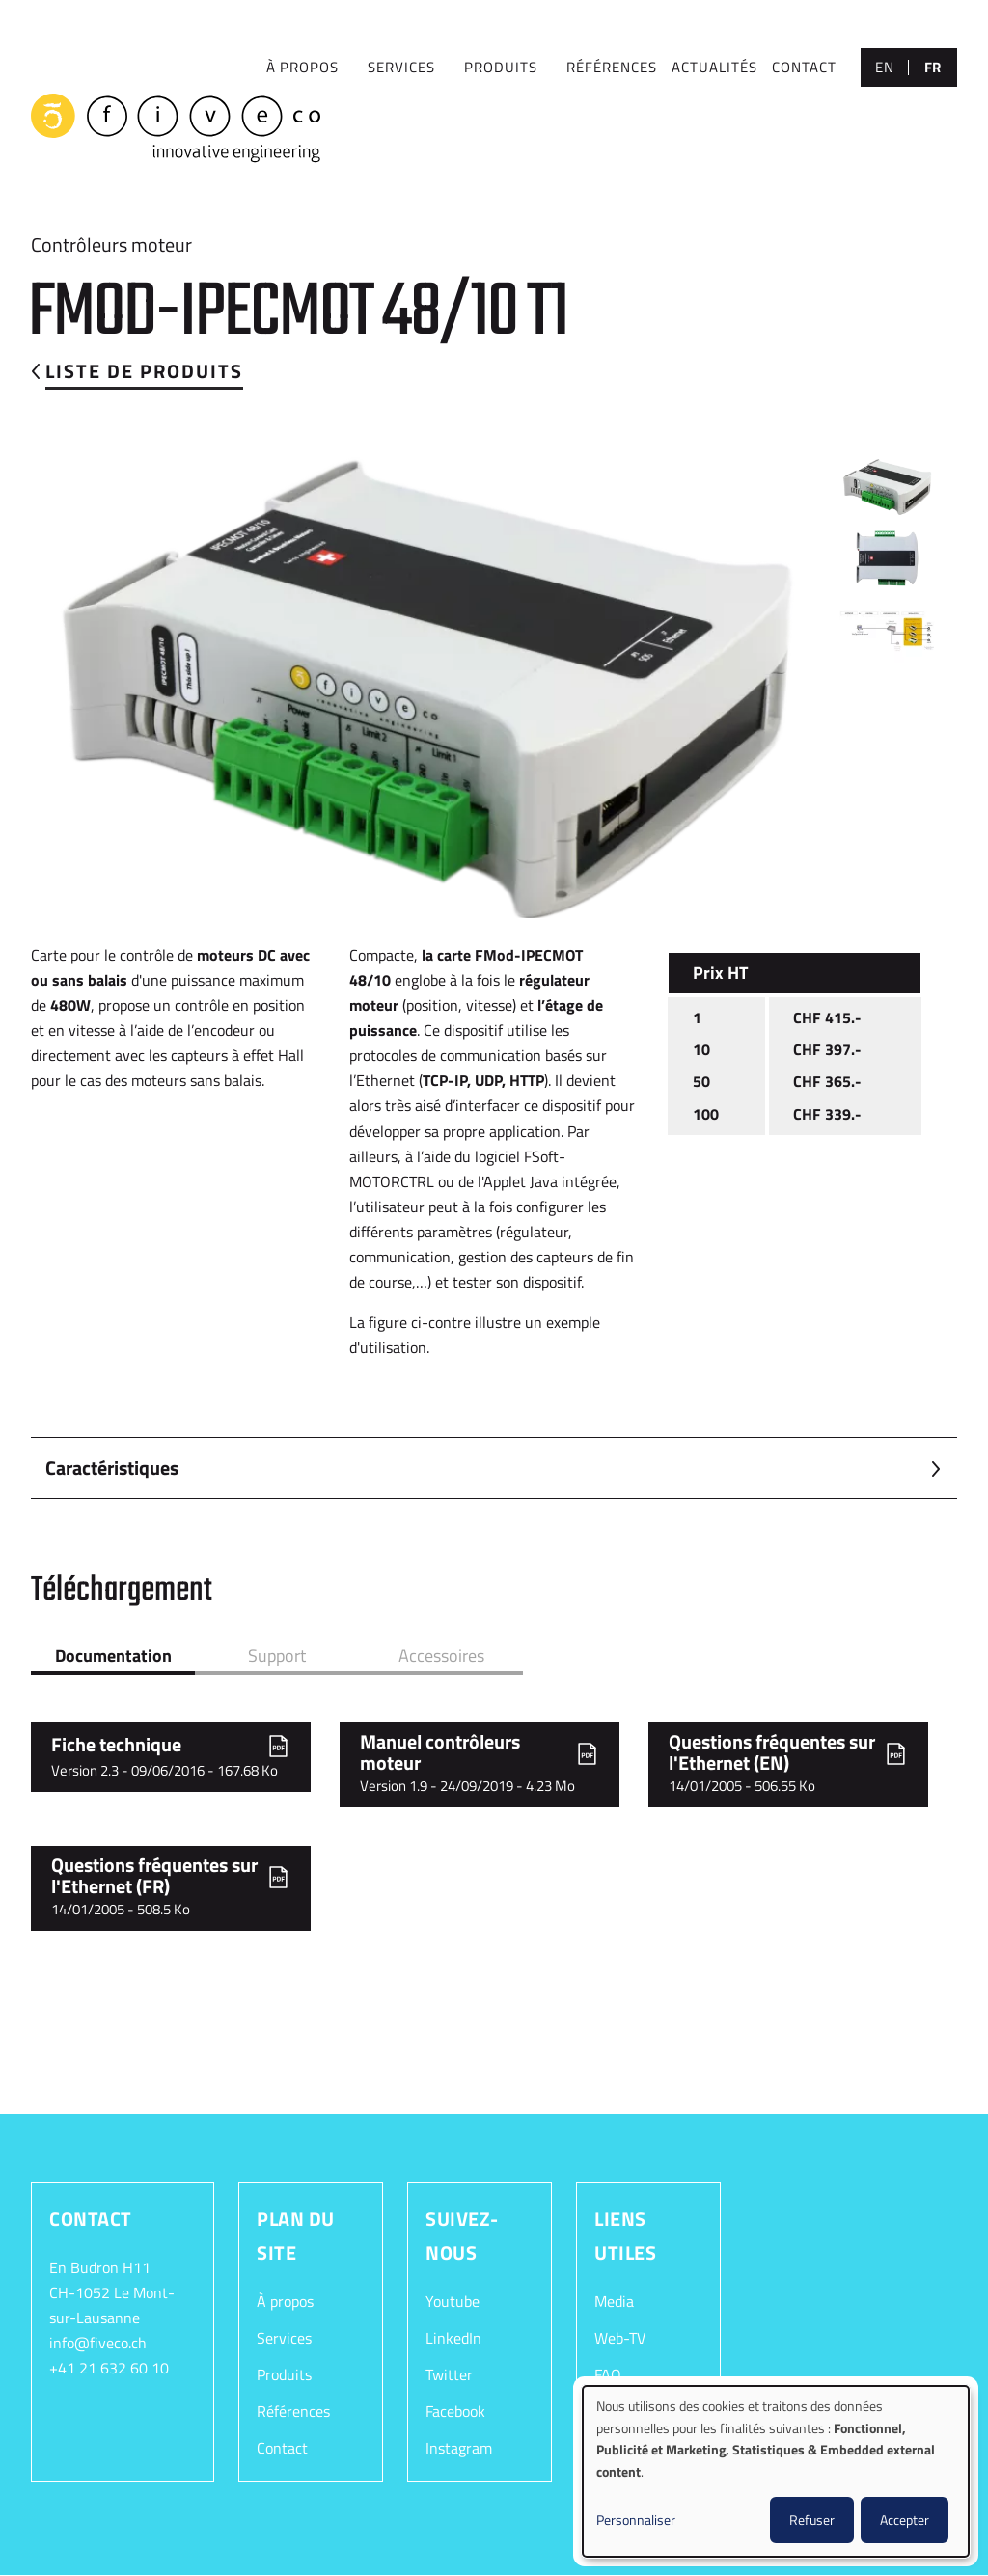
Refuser (812, 2519)
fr (933, 67)
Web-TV (619, 2337)
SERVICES (401, 67)
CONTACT (804, 67)
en (884, 67)
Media (614, 2301)
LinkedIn (453, 2337)
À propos (285, 2301)
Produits (500, 67)
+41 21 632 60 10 (109, 2367)
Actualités (714, 67)
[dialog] (776, 2471)
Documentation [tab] (113, 1655)
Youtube (452, 2301)
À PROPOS (302, 67)
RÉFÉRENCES (611, 67)
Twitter (449, 2374)
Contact (282, 2447)
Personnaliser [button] (635, 2519)
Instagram (458, 2447)
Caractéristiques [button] (111, 1467)
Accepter (904, 2519)
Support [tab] (277, 1655)
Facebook (455, 2411)
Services (284, 2337)
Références (293, 2411)
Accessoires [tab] (441, 1655)
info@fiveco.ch (98, 2342)
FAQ (607, 2374)
